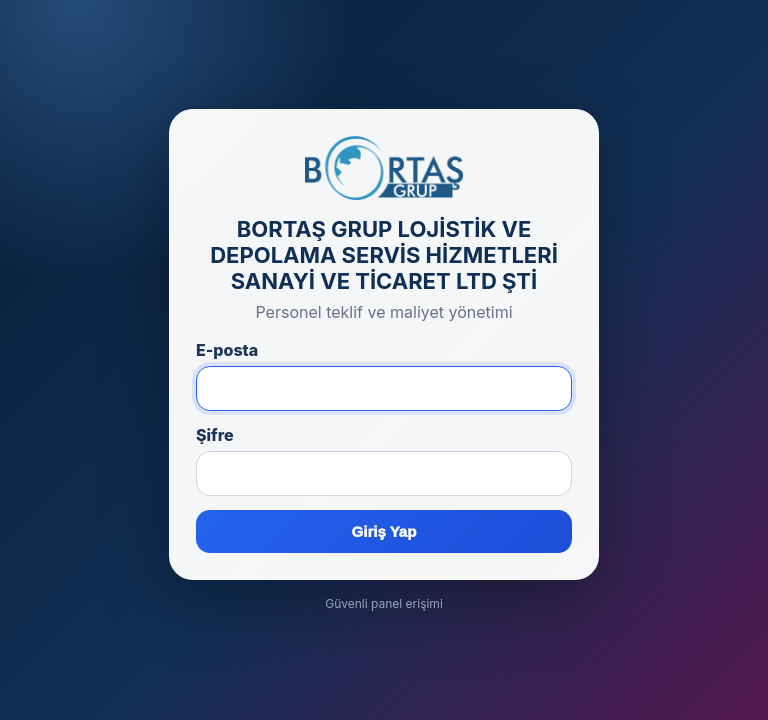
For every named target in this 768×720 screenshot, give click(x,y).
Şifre (215, 435)
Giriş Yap (384, 531)
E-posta (227, 350)
